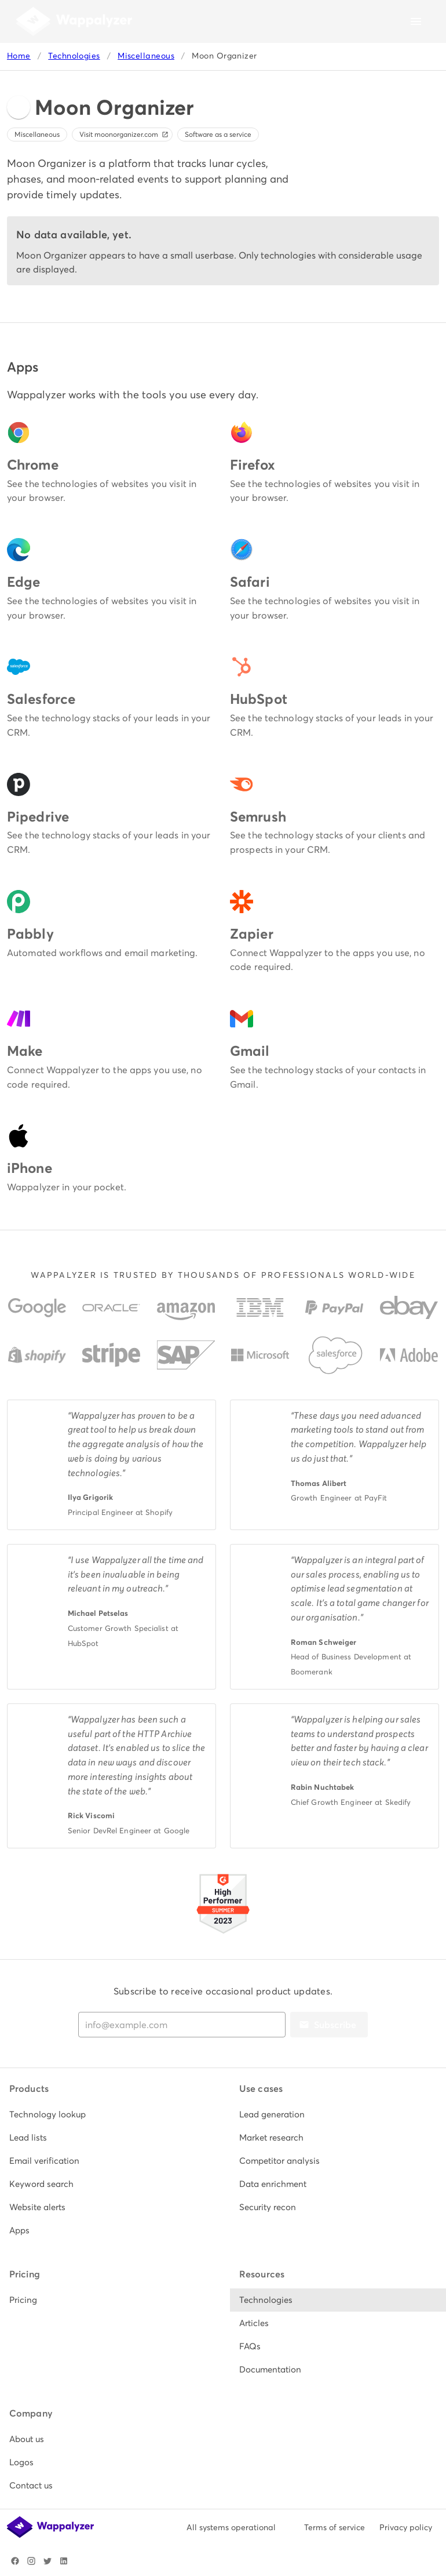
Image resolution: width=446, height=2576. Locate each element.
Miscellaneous (146, 56)
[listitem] (108, 2114)
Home (19, 56)
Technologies (74, 56)
